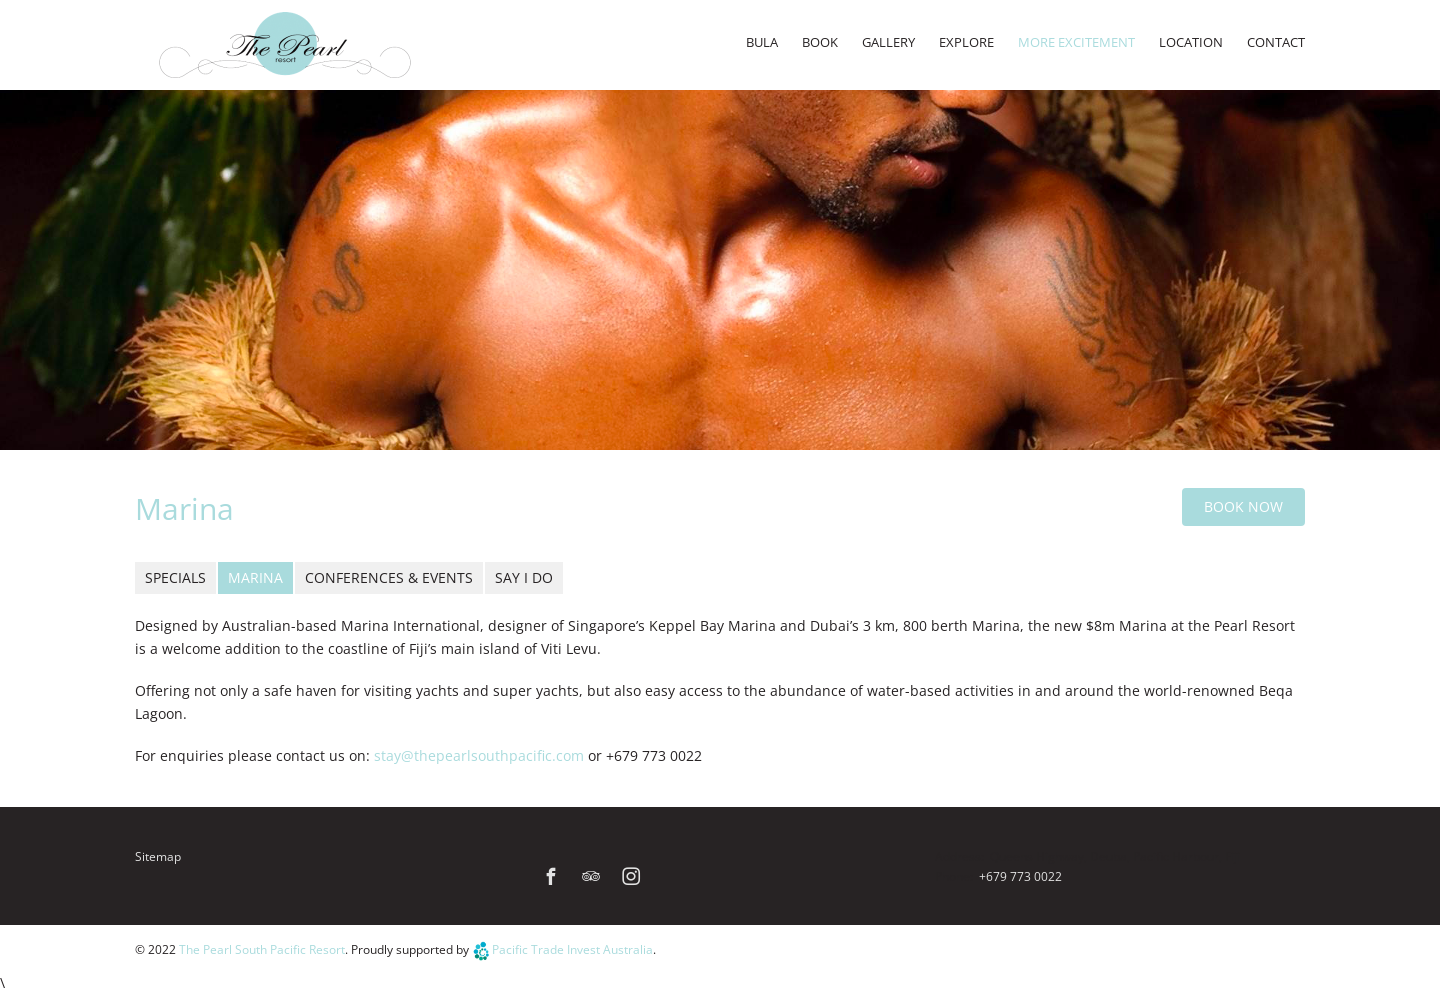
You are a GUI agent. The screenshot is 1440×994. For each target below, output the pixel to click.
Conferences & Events (389, 577)
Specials (175, 577)
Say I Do (524, 577)
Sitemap (158, 856)
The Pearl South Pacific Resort (262, 951)
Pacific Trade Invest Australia (572, 951)
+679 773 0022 (1020, 876)
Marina (255, 577)
